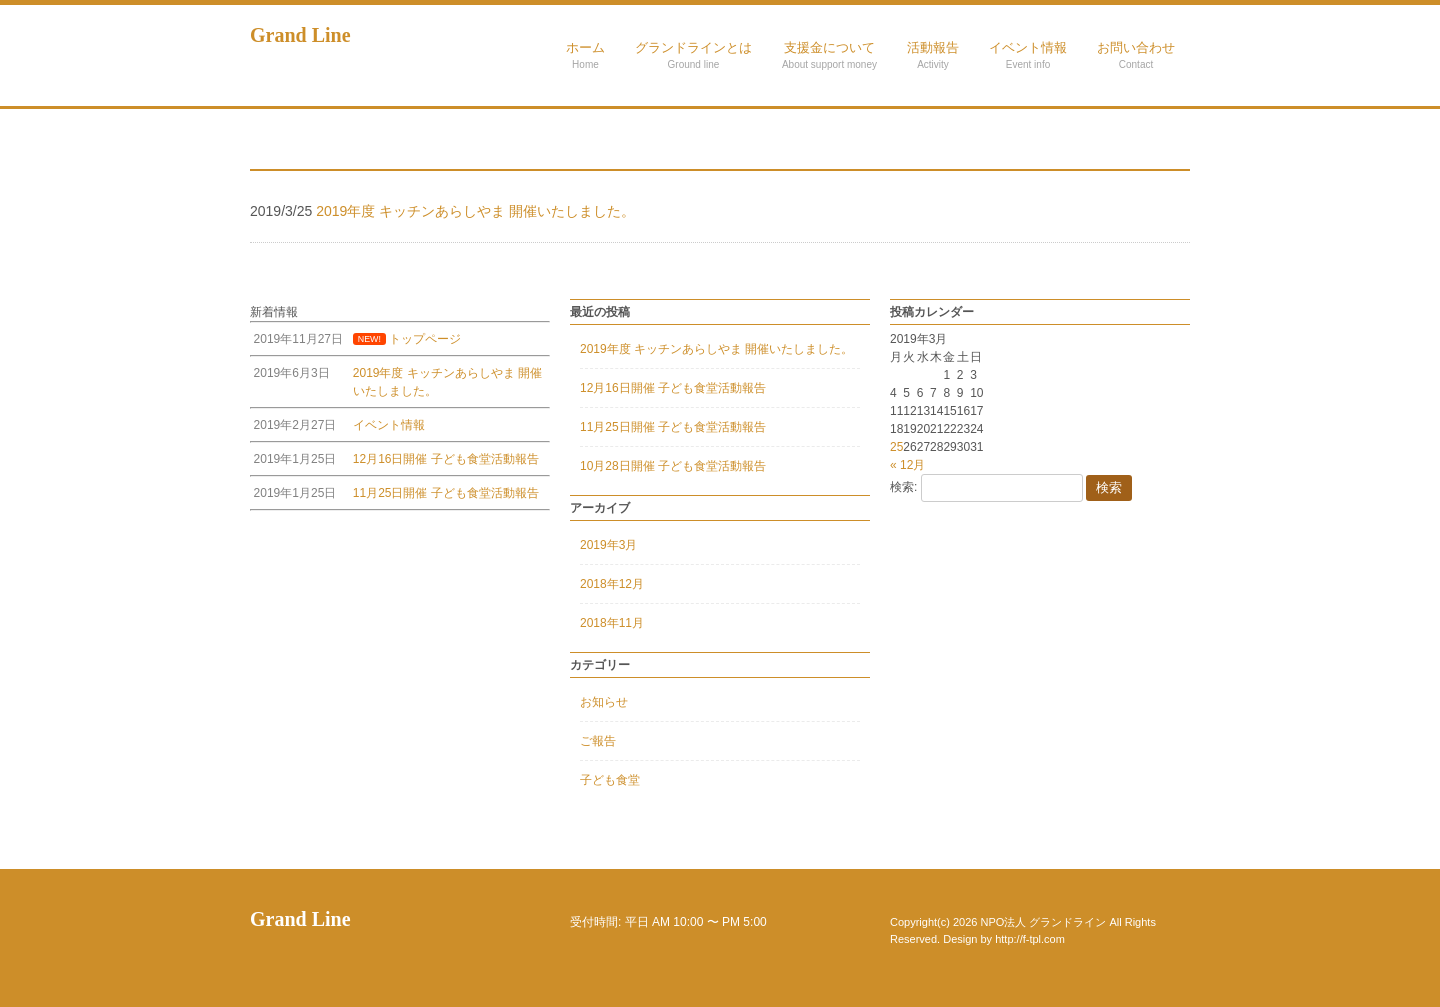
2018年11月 (612, 623)
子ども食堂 (610, 780)
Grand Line (300, 35)
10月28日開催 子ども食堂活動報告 (673, 466)
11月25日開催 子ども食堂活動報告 (673, 427)
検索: (903, 487)
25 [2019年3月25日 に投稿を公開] (896, 447)
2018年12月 (612, 584)
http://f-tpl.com (1030, 939)
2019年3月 (608, 545)
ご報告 (598, 741)
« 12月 (907, 465)
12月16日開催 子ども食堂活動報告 (673, 388)
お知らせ (604, 702)
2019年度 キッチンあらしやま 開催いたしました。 (716, 349)
